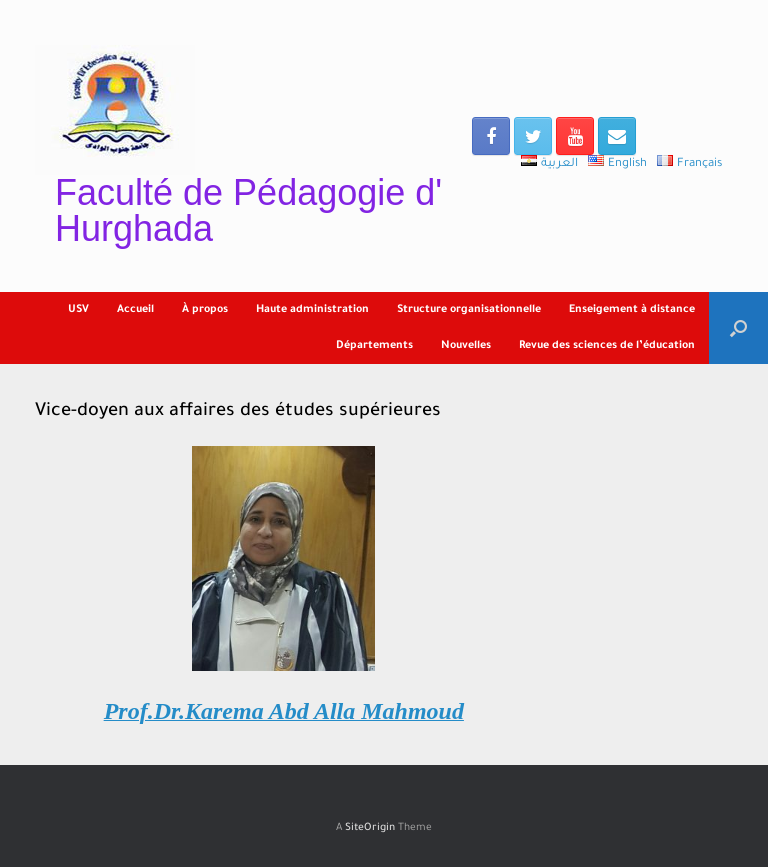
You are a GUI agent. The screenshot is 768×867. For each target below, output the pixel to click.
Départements (374, 346)
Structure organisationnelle (469, 310)
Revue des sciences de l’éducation (607, 346)
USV (78, 310)
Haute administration (312, 310)
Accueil (135, 310)
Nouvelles (466, 346)
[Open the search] (738, 328)
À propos (205, 310)
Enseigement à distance (632, 310)
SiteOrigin (370, 828)
